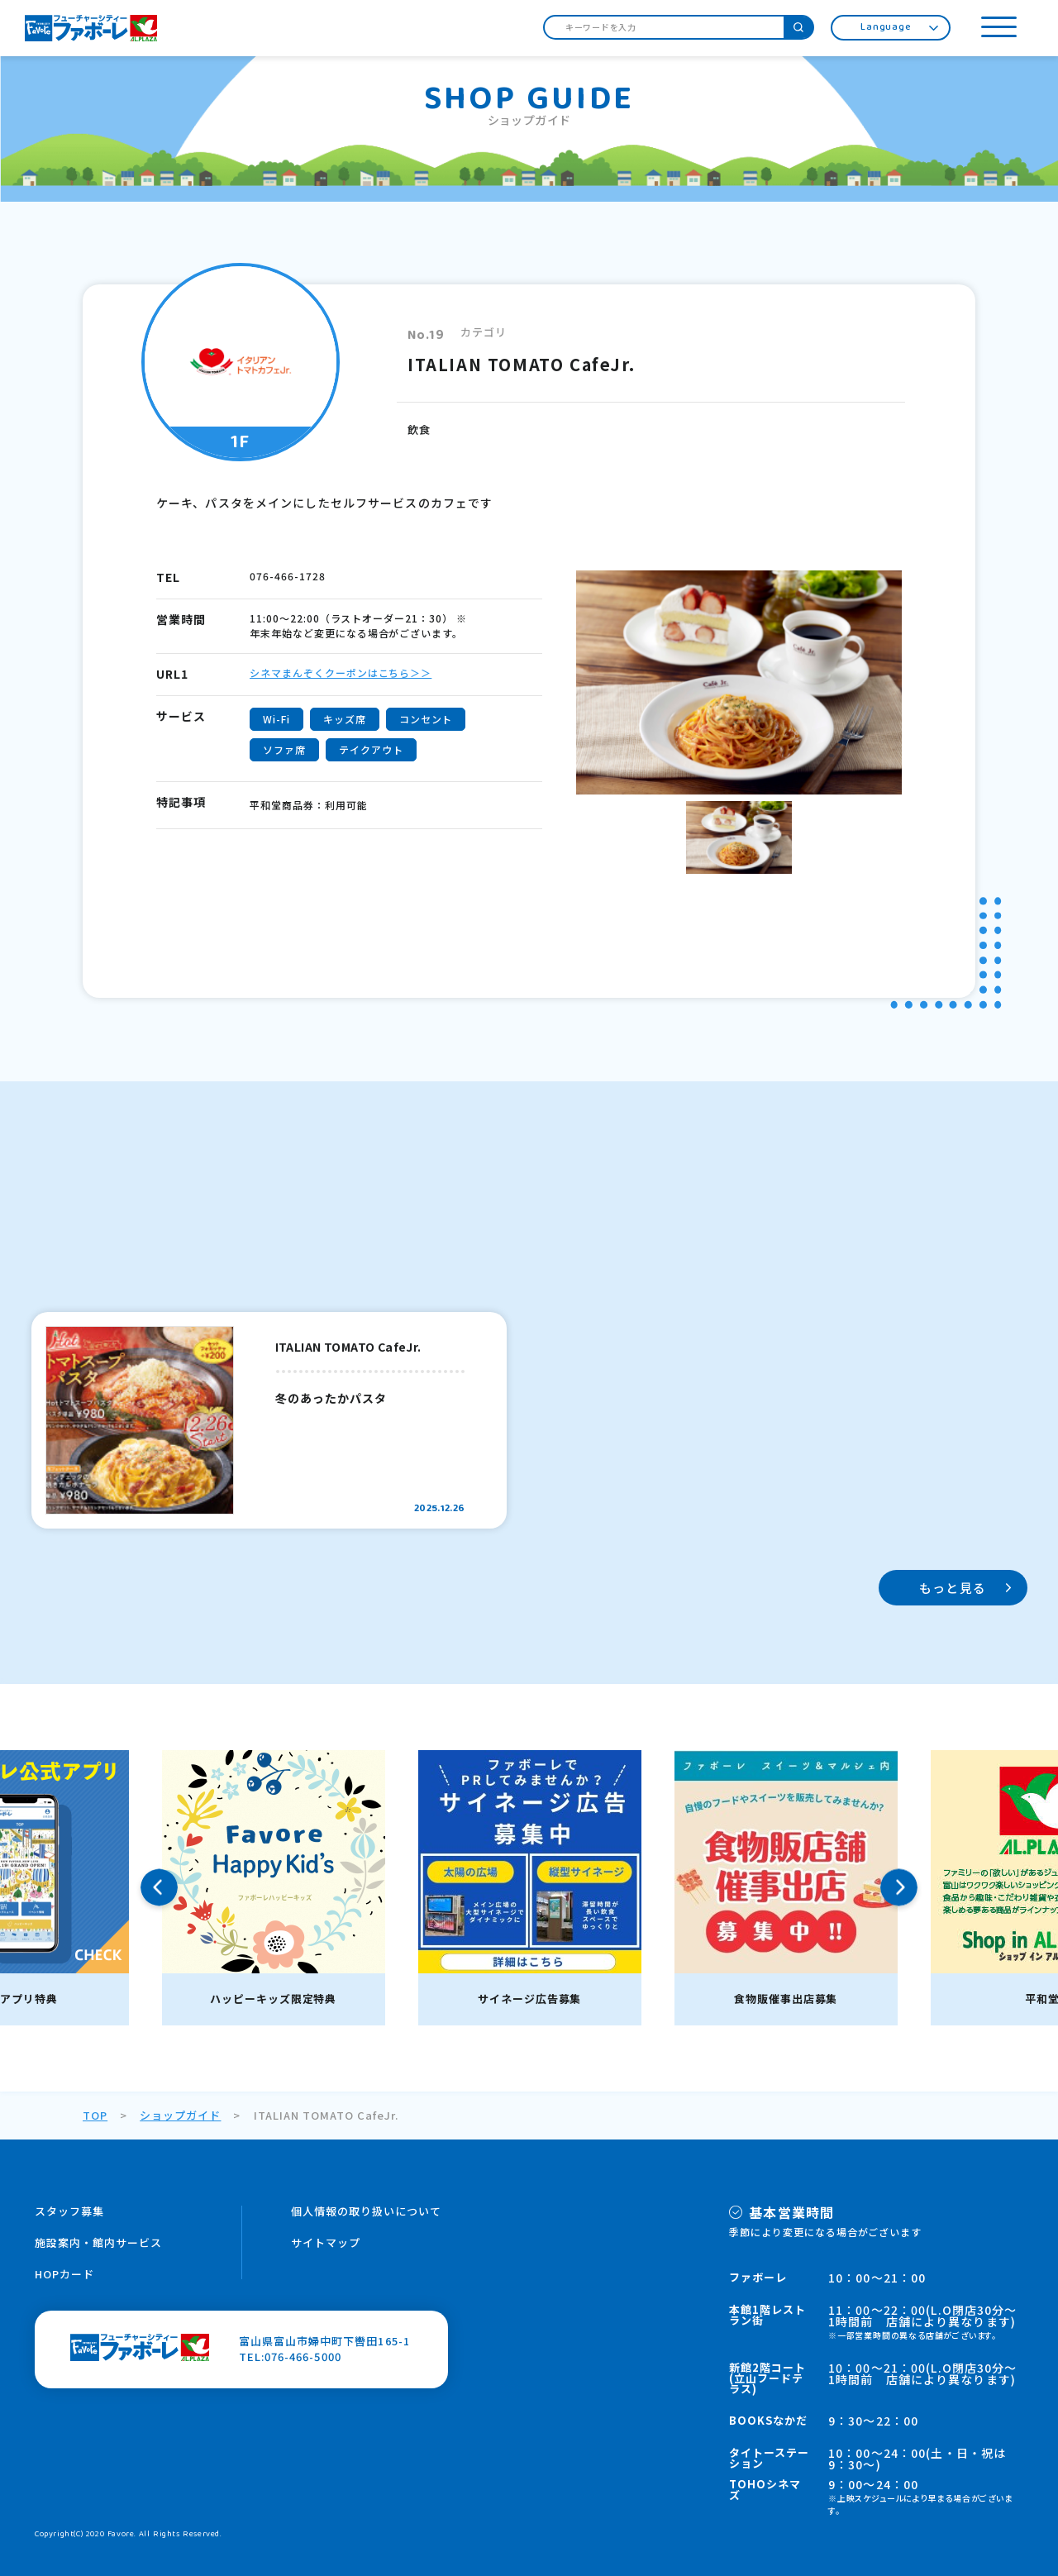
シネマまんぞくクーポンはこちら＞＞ (340, 672)
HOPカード (64, 2273)
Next (898, 1887)
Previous (159, 1887)
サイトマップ (325, 2242)
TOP (95, 2115)
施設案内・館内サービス (98, 2242)
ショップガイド (180, 2115)
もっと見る (952, 1587)
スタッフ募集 (69, 2211)
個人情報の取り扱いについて (366, 2211)
